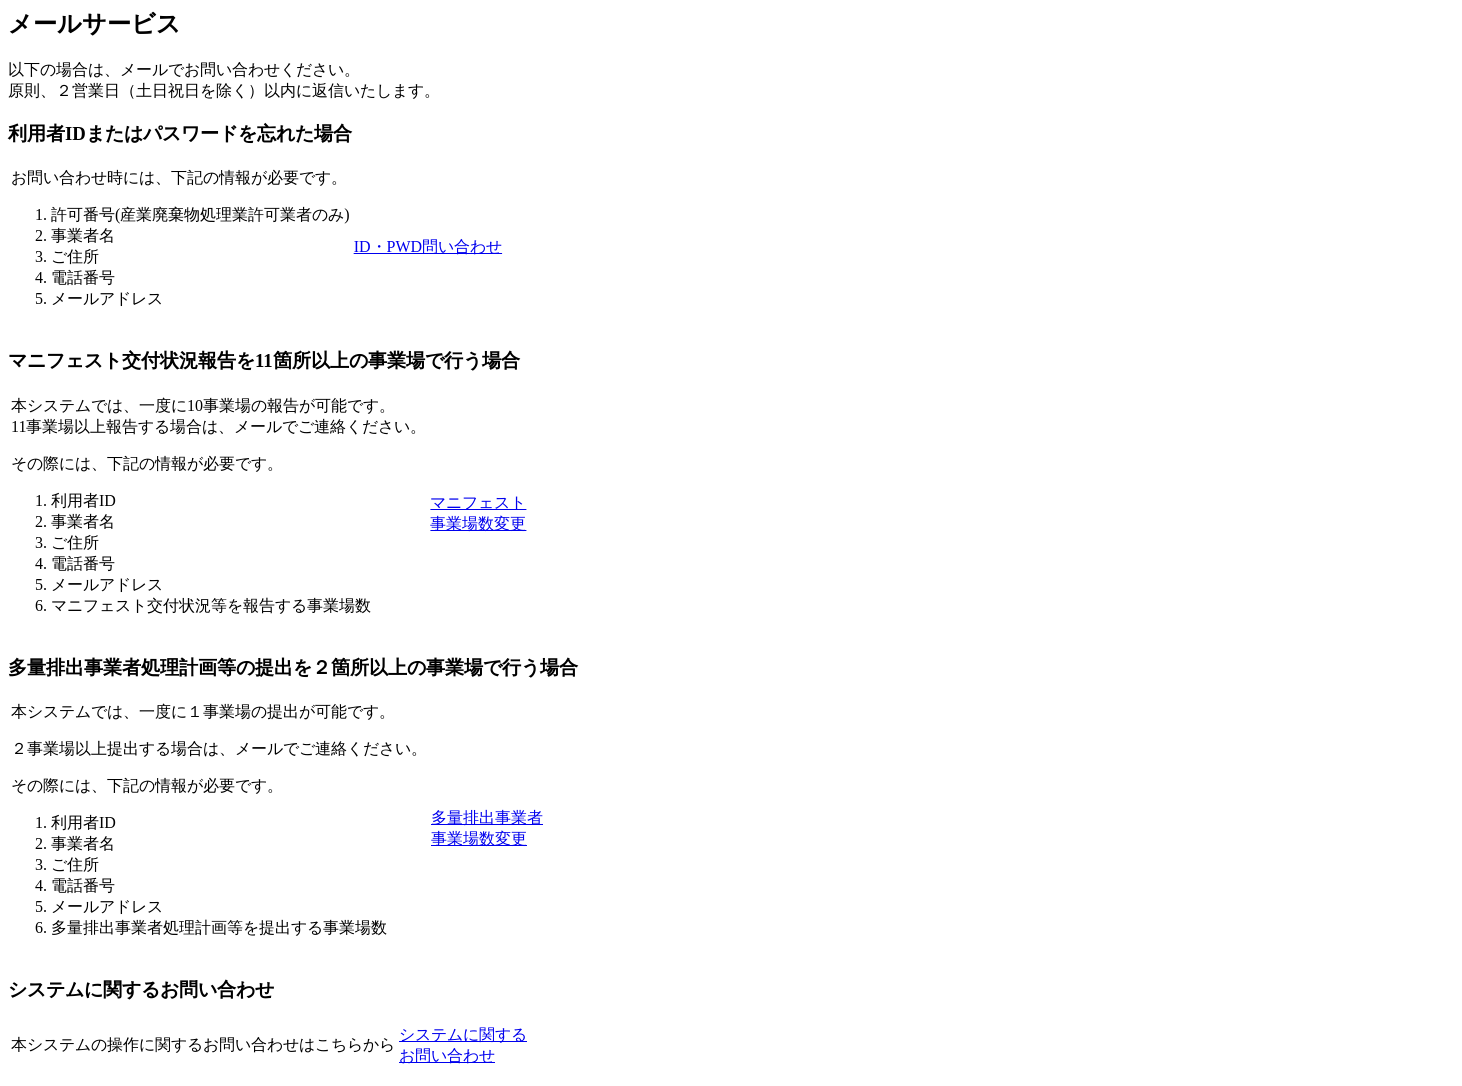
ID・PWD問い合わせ (428, 246)
